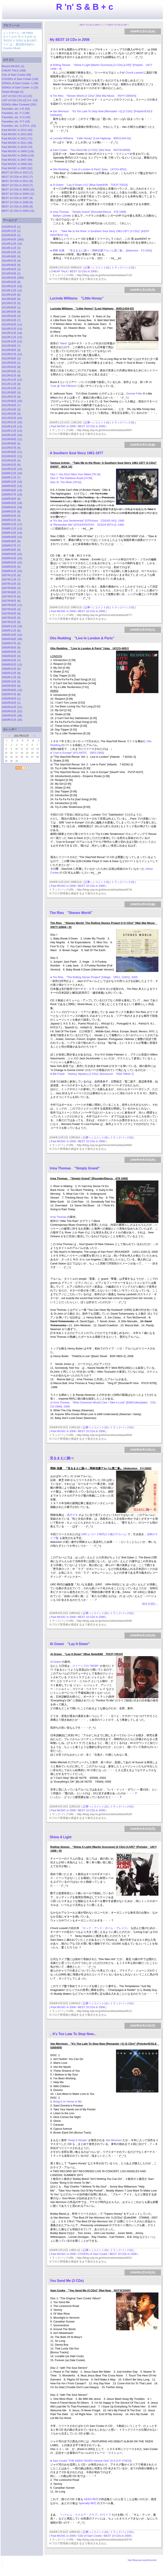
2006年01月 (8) (11, 668)
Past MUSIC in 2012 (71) (17, 138)
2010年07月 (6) (11, 447)
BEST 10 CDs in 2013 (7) (17, 172)
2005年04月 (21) (12, 707)
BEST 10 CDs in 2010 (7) (17, 185)
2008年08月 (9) (11, 541)
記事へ (88, 267)
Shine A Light (60, 1837)
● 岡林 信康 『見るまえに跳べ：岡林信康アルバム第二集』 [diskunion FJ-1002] (101, 250)
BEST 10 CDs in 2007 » (118, 25)
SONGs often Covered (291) (19, 104)
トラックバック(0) (123, 267)
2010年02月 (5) (11, 464)
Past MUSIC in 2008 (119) (18, 155)
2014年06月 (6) (11, 265)
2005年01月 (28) (12, 719)
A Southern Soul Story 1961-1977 (76, 453)
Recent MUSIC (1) (13, 66)
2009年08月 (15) (12, 490)
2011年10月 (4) (11, 388)
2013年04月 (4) (11, 316)
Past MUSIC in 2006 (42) (17, 164)
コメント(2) (100, 1806)
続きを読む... (150, 1603)
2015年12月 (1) (11, 231)
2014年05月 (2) (11, 269)
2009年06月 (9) (11, 498)
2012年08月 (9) (11, 350)
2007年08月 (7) (11, 592)
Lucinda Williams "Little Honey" (76, 298)
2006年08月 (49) (12, 639)
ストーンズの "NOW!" (86, 1665)
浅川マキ (73, 1514)
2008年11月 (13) (12, 528)
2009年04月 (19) (12, 507)
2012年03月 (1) (11, 371)
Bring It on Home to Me (67, 2101)
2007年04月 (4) (11, 609)
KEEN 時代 (91, 2499)
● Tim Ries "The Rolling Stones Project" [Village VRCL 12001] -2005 (94, 977)
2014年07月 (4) (11, 260)
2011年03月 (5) (11, 413)
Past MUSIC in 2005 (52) (17, 168)
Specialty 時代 (87, 2503)
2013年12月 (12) (12, 290)
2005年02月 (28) (12, 715)
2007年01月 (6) (11, 622)
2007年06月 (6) (11, 600)
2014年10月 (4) (11, 252)
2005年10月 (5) (11, 681)
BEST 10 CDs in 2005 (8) (17, 206)
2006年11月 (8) (11, 630)
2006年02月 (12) (12, 664)
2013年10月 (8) (11, 294)
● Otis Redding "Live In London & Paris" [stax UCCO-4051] (88, 169)
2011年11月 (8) (11, 384)
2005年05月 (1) (11, 702)
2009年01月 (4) (11, 520)
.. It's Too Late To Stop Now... (73, 2034)
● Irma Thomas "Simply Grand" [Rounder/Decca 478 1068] (88, 211)
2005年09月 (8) (11, 685)
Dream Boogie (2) (13, 91)
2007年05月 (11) (12, 605)
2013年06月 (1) (11, 307)
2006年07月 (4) (11, 643)
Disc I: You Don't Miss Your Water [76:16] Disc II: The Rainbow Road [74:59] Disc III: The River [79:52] (75, 478)
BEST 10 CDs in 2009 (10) (18, 189)
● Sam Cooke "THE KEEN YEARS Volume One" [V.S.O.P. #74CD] (90, 2460)
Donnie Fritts (134, 393)
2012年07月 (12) (12, 354)
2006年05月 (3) (11, 651)
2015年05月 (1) (11, 235)
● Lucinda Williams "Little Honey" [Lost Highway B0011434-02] (90, 138)
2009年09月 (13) (12, 486)
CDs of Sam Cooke (90, 2535)
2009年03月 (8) (11, 511)
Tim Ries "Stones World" (71, 913)
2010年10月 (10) (12, 435)
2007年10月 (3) (11, 583)
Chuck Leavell (134, 72)
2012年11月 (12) (12, 337)
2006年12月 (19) (12, 626)
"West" (63, 343)
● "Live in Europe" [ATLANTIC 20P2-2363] (77, 752)
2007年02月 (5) (11, 617)
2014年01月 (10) (12, 286)
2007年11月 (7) (11, 579)
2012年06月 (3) (11, 358)
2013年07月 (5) (11, 303)
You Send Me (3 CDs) (67, 2280)
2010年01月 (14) (12, 469)
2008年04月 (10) (12, 558)
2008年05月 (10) (12, 554)
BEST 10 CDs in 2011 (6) (17, 181)
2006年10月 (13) (12, 634)
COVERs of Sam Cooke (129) (20, 79)
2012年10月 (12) (12, 341)
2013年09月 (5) (11, 299)
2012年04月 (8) (11, 367)
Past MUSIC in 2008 (63, 426)
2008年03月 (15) (12, 562)
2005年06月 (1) (11, 698)
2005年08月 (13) (12, 690)
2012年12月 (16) (12, 333)
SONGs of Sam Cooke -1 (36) (20, 83)
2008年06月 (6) (11, 549)
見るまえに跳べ (62, 1458)
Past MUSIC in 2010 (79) (17, 147)
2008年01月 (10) (12, 571)
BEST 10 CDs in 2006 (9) (17, 202)
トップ (104, 25)
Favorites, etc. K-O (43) (16, 117)
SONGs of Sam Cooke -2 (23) (20, 87)
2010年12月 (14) (12, 426)
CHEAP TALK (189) (14, 70)
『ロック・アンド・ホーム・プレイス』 (104, 1928)
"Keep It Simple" (77, 2140)
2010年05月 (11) (12, 456)
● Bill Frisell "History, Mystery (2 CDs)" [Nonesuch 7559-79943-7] (92, 1073)
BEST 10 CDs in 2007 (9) (17, 198)
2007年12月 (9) (11, 575)
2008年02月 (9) (11, 566)
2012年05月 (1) (11, 362)
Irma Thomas (58, 1216)
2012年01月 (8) (11, 375)
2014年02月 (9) (11, 282)
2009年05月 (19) (12, 503)
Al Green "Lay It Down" (70, 1644)
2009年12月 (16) (12, 473)
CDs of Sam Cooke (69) (16, 74)
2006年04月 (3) (11, 656)
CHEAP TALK (59, 271)
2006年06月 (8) (11, 647)
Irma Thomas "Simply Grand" (75, 1168)
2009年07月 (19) (12, 494)
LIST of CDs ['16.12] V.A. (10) (20, 100)
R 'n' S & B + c (84, 6)
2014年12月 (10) (12, 243)
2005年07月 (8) (11, 694)
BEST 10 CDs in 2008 (83, 271)
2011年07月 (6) (11, 396)
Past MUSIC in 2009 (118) (18, 151)
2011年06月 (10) (12, 401)
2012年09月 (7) (11, 345)
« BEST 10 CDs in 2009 (89, 25)
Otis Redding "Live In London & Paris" (82, 638)
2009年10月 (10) (12, 481)
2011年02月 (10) (12, 418)
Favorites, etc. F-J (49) (15, 113)
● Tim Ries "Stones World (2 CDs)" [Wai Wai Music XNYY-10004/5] (93, 95)
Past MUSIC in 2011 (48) (17, 142)
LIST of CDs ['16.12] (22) (17, 96)
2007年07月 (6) (11, 596)
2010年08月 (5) (11, 443)
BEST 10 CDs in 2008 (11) (18, 193)
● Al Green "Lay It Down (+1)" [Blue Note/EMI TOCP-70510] (89, 184)
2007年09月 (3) (11, 588)
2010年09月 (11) (12, 439)
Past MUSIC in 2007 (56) (17, 159)
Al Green (56, 1661)
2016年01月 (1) (11, 226)
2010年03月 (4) (11, 460)
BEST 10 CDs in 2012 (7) (17, 176)
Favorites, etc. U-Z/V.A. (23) (19, 125)
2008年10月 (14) (12, 532)
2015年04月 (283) (13, 239)
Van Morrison (114, 2140)
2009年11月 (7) (11, 477)
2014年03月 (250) (13, 277)
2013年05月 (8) (11, 311)
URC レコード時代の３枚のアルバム (104, 1534)
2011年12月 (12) (12, 379)
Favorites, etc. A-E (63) (16, 108)
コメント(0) (102, 267)
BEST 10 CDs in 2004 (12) (18, 210)
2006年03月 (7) (11, 660)
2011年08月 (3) (11, 392)
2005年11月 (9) (11, 677)
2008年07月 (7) (11, 545)
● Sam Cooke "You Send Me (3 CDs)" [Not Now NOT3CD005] (90, 150)
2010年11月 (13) (12, 430)
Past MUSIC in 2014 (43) (17, 130)
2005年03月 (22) (12, 711)
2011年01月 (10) (12, 422)
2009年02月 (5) (11, 515)
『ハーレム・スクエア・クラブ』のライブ (85, 2514)
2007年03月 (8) (11, 613)
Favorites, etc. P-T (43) (16, 121)
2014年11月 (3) (11, 248)
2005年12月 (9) (11, 673)
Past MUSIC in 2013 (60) (17, 134)
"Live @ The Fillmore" (64, 385)
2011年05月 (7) (11, 405)
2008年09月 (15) (12, 537)
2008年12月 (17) (12, 524)
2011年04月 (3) (11, 409)
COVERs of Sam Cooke (93, 2253)
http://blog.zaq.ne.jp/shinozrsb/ (142, 2560)
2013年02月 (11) (12, 324)
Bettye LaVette (62, 215)
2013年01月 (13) (12, 328)
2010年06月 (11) (12, 452)
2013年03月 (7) (11, 320)
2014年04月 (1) (11, 273)
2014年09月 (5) (11, 256)
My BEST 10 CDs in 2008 (69, 39)
